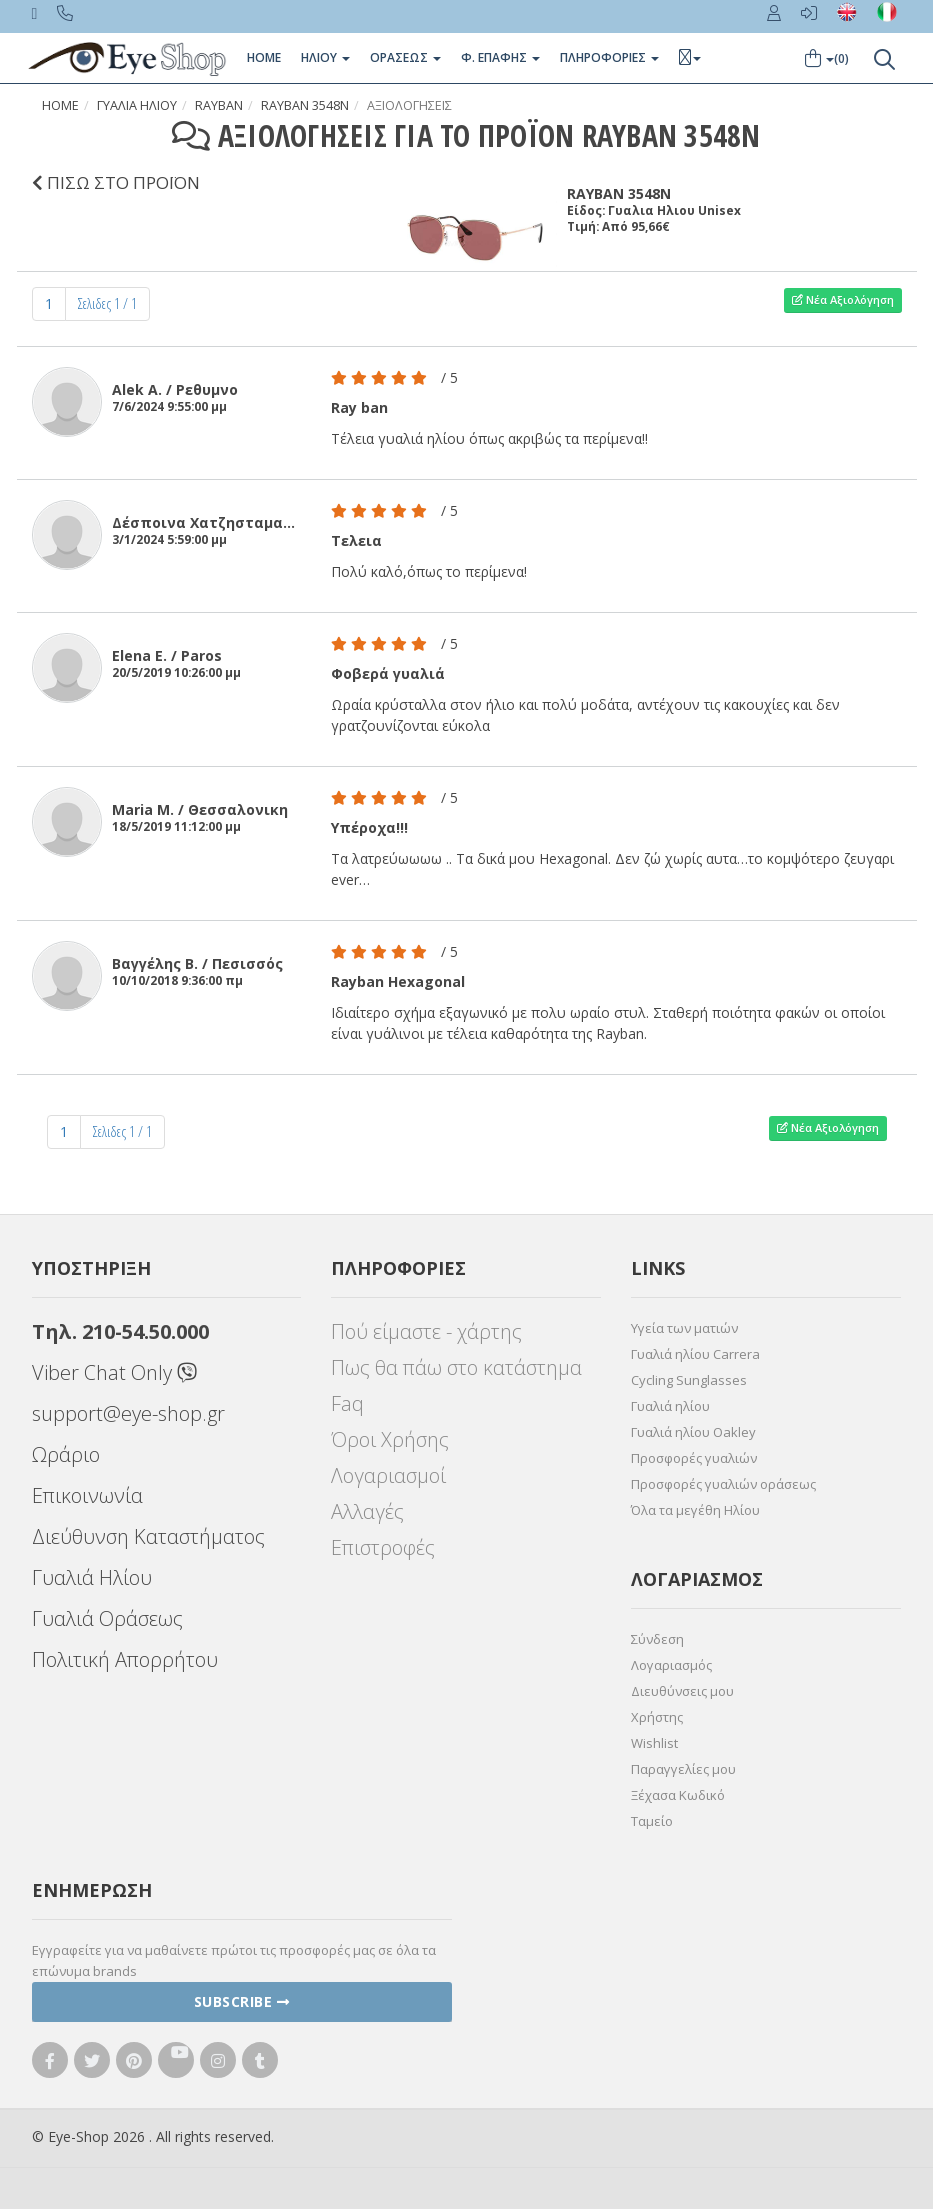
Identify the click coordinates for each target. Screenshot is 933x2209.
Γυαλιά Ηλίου (92, 1577)
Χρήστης (657, 1717)
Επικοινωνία (87, 1495)
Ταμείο (652, 1821)
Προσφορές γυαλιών (694, 1458)
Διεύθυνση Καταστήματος (148, 1536)
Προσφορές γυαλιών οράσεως (723, 1484)
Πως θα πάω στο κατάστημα (456, 1367)
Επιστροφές (383, 1547)
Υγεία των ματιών (684, 1328)
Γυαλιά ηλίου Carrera (695, 1354)
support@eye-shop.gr (128, 1413)
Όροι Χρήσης (390, 1439)
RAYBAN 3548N (305, 105)
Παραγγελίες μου (683, 1769)
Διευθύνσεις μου (682, 1691)
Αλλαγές (367, 1511)
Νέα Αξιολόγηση (843, 299)
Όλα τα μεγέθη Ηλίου (695, 1510)
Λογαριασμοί (388, 1475)
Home (264, 57)
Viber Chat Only (114, 1372)
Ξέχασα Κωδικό (678, 1795)
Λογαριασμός (671, 1665)
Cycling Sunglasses (689, 1380)
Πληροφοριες (609, 57)
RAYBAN (219, 105)
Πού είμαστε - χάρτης (426, 1331)
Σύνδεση (657, 1639)
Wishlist (654, 1743)
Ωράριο (66, 1454)
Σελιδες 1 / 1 (107, 303)
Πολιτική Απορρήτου (125, 1659)
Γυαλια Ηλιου (137, 105)
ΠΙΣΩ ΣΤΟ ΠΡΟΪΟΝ (116, 182)
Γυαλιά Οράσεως (107, 1618)
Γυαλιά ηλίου (670, 1406)
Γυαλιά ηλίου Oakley (693, 1432)
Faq (347, 1403)
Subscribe (242, 2001)
